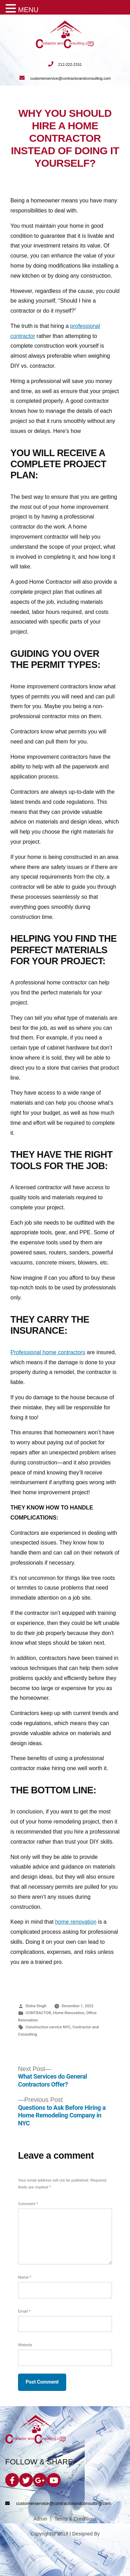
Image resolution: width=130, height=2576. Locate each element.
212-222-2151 (65, 64)
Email (24, 2311)
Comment (28, 2203)
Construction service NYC (48, 2027)
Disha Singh (36, 2005)
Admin (40, 2519)
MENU (28, 10)
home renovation (75, 1922)
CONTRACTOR (38, 2012)
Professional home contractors (47, 1352)
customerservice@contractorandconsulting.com (65, 78)
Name (24, 2277)
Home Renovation (68, 2012)
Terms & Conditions (75, 2519)
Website (25, 2344)
